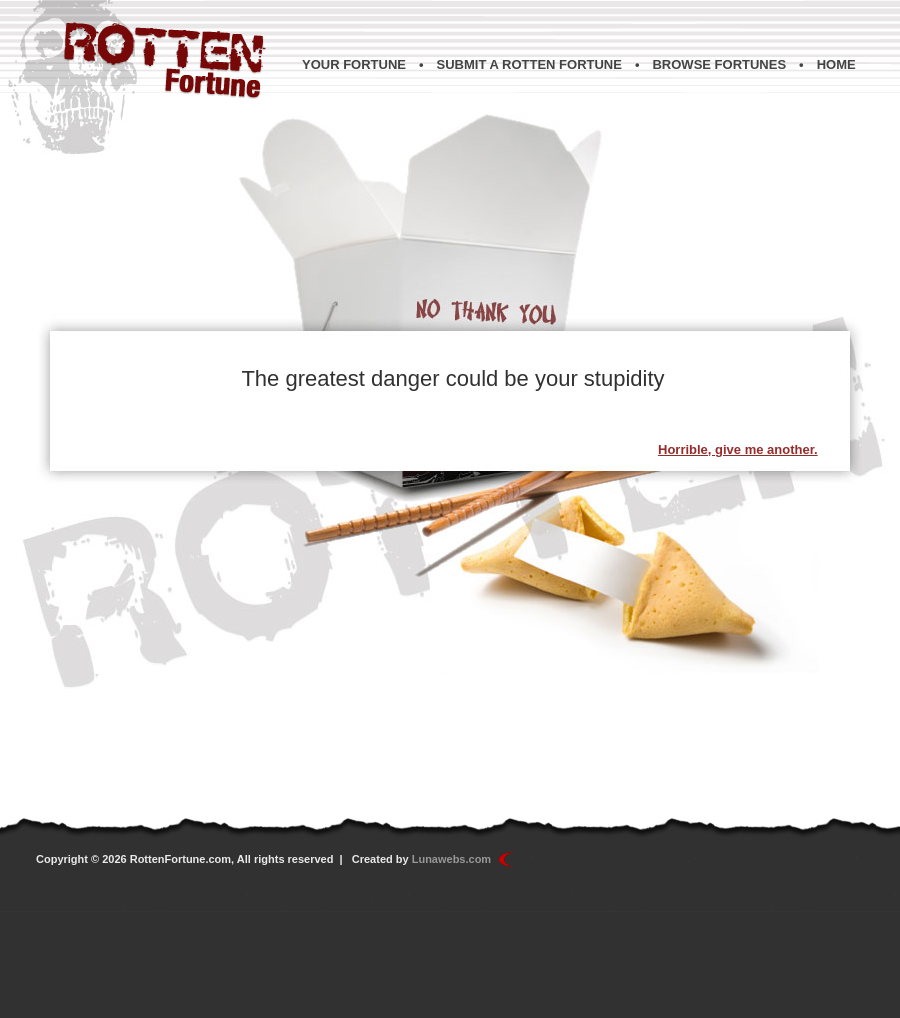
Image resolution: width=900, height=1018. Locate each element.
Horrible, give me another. (738, 449)
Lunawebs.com (451, 859)
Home (836, 64)
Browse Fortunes (719, 64)
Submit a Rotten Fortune (529, 64)
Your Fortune (354, 64)
